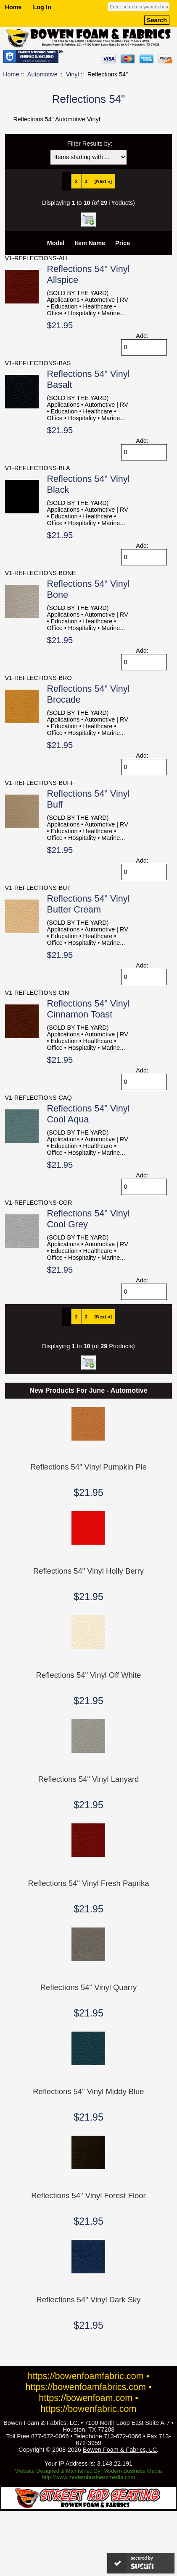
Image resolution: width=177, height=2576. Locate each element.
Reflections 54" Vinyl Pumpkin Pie (88, 1466)
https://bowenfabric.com (89, 2408)
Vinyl (72, 74)
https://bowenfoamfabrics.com (85, 2387)
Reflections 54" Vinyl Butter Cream (88, 904)
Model (56, 243)
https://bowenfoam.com (85, 2398)
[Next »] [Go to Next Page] (103, 181)
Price (122, 243)
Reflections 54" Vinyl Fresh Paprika (88, 1883)
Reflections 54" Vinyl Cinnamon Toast (88, 1009)
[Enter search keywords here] (138, 6)
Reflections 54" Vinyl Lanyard (88, 1779)
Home (13, 7)
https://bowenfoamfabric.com (86, 2376)
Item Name (89, 243)
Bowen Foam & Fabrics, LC (120, 2449)
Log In (42, 7)
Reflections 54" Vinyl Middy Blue (88, 2091)
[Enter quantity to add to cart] (143, 347)
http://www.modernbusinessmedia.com (88, 2477)
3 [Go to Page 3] (86, 181)
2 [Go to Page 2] (76, 181)
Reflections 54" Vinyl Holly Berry (88, 1571)
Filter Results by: (89, 143)
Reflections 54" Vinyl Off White (88, 1675)
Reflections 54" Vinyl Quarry (88, 1987)
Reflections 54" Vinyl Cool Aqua (88, 1114)
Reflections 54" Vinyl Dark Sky (89, 2299)
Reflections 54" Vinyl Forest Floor (88, 2195)
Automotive (42, 74)
